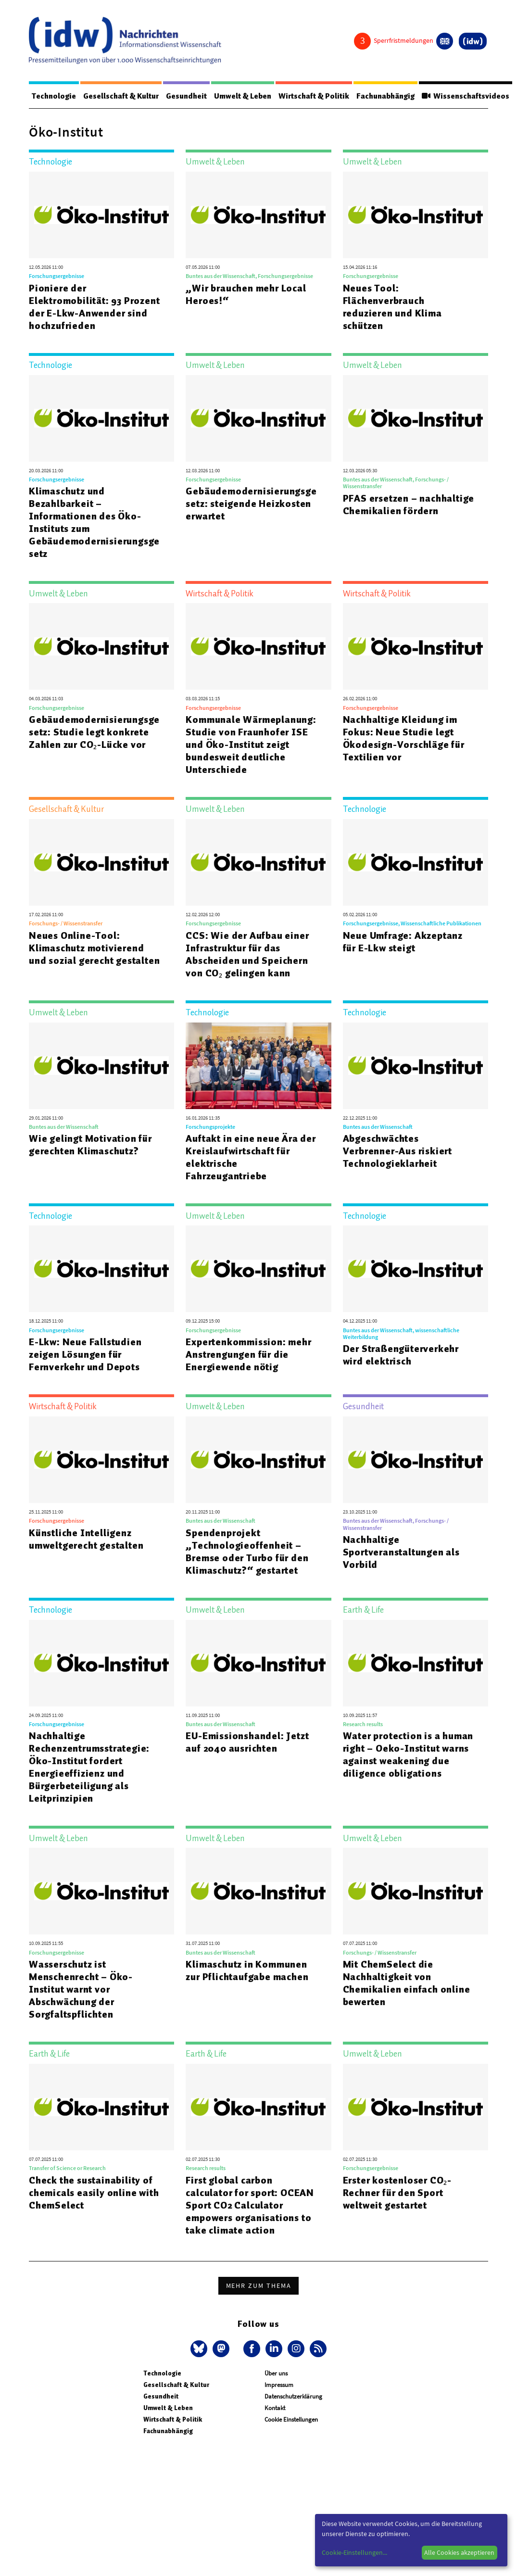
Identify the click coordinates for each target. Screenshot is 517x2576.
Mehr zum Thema (258, 2286)
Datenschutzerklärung (293, 2397)
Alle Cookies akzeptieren (459, 2552)
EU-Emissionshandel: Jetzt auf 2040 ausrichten (247, 1742)
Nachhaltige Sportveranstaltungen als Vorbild (401, 1552)
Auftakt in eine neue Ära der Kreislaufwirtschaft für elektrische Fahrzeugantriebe (250, 1158)
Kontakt (275, 2408)
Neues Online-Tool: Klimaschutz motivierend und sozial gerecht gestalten (94, 948)
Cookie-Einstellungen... (354, 2552)
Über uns (276, 2374)
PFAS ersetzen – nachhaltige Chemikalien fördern (409, 505)
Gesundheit (190, 96)
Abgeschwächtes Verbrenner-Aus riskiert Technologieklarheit (397, 1151)
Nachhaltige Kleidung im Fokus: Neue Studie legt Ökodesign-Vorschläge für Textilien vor (404, 739)
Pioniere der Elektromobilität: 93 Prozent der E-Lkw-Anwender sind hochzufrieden (94, 307)
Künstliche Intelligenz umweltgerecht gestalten (86, 1539)
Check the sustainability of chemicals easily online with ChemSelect (94, 2193)
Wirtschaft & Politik (321, 96)
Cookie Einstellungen (291, 2420)
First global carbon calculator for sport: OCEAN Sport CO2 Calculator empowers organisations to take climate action (250, 2205)
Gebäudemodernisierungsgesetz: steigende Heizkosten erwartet (251, 504)
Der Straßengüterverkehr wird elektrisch (401, 1355)
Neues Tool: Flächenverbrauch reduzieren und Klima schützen (392, 307)
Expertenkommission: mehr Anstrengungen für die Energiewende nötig (248, 1355)
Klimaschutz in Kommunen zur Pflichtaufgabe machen (247, 1970)
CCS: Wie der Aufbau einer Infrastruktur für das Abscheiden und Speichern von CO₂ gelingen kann (247, 955)
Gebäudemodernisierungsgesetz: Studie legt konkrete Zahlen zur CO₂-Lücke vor (94, 732)
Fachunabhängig (395, 96)
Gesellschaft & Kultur (124, 96)
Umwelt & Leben (248, 96)
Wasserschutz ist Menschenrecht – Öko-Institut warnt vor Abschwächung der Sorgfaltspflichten (81, 1989)
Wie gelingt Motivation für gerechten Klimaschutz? (90, 1145)
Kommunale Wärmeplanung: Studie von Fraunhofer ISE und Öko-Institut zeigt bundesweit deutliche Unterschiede (251, 745)
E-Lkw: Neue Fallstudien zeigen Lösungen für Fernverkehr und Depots (85, 1355)
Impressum (279, 2385)
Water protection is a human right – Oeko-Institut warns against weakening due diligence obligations (408, 1755)
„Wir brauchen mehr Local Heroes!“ (246, 294)
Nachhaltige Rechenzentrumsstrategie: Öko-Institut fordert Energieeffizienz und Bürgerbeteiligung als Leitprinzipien (89, 1767)
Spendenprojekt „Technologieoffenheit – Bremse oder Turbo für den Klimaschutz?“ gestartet (247, 1552)
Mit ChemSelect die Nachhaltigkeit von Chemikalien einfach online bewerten (406, 1983)
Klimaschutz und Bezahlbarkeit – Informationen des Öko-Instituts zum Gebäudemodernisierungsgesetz (94, 522)
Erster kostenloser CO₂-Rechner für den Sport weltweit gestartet (397, 2193)
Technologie (55, 96)
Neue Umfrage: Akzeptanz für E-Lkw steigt (403, 942)
